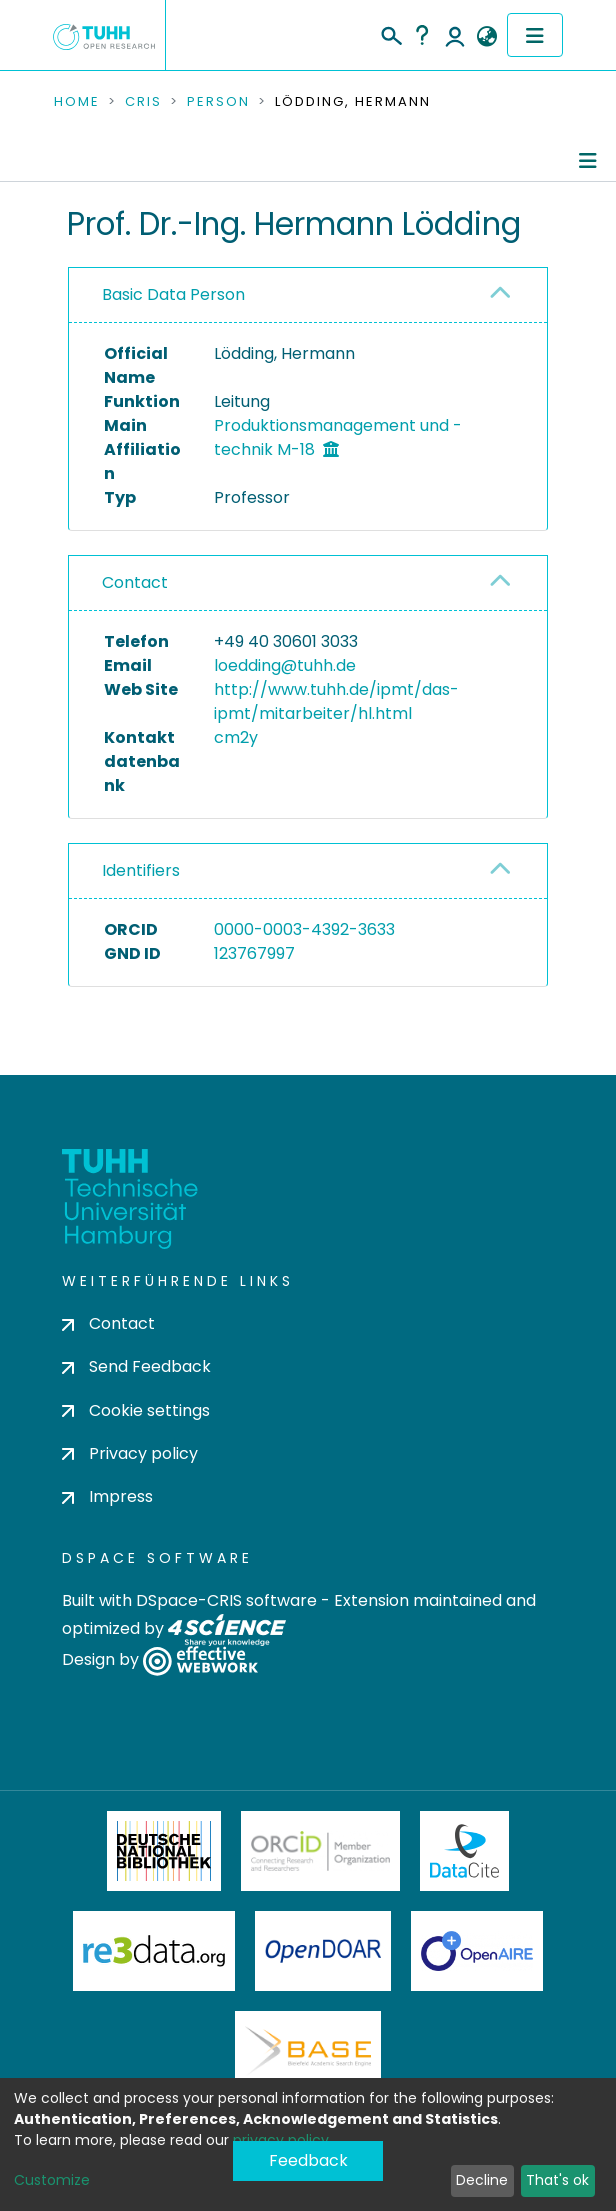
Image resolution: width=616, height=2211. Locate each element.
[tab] (308, 295)
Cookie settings (136, 1410)
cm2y (236, 737)
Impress (107, 1496)
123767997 (254, 953)
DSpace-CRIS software (226, 1600)
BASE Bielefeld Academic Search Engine (308, 2051)
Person (218, 102)
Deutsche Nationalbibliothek (164, 1851)
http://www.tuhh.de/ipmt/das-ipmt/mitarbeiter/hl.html (336, 701)
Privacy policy (130, 1453)
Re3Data (154, 1951)
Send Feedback (136, 1366)
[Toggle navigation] (535, 35)
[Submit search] (390, 33)
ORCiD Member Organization (321, 1851)
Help (422, 35)
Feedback (308, 2160)
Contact (135, 582)
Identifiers (141, 870)
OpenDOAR (323, 1951)
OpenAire (477, 1951)
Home (77, 102)
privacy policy (281, 2140)
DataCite (464, 1851)
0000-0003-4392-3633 (304, 929)
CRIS (143, 102)
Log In (455, 35)
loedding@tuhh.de (285, 665)
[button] (486, 37)
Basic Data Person (173, 294)
